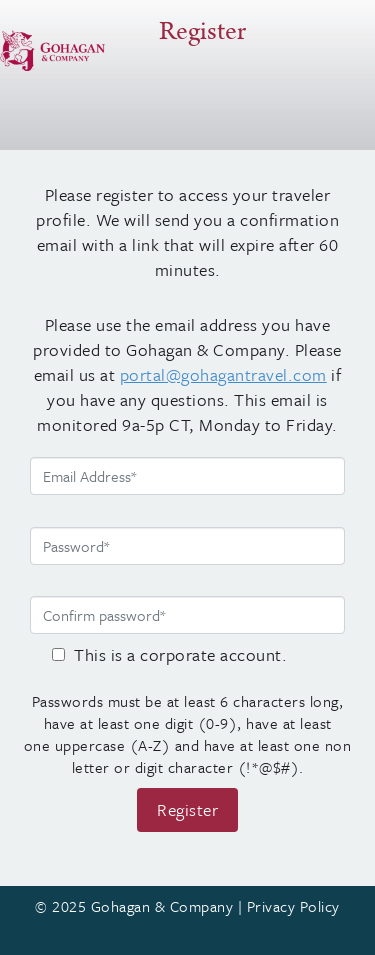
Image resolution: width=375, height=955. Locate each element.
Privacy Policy (293, 906)
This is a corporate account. (180, 654)
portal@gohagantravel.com (223, 374)
